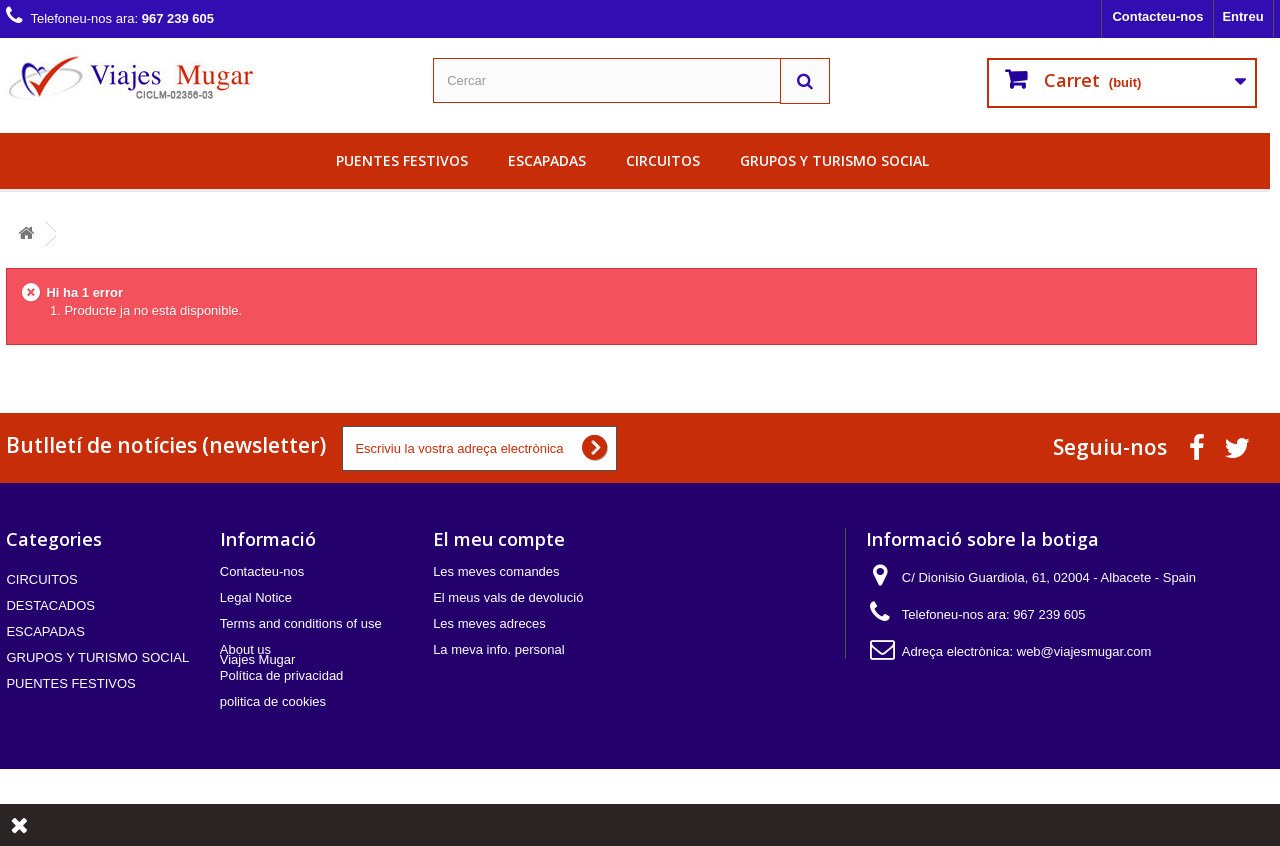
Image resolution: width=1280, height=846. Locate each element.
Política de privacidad (282, 675)
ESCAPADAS (547, 160)
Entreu (1242, 16)
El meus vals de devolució (508, 597)
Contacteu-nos (1157, 16)
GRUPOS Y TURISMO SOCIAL (834, 160)
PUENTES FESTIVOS (402, 160)
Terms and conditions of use (301, 623)
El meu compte (499, 539)
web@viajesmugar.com (1084, 651)
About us (245, 649)
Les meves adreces (489, 623)
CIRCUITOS (663, 160)
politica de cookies (273, 701)
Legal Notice (256, 597)
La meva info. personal (499, 649)
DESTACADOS (50, 605)
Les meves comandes (496, 571)
